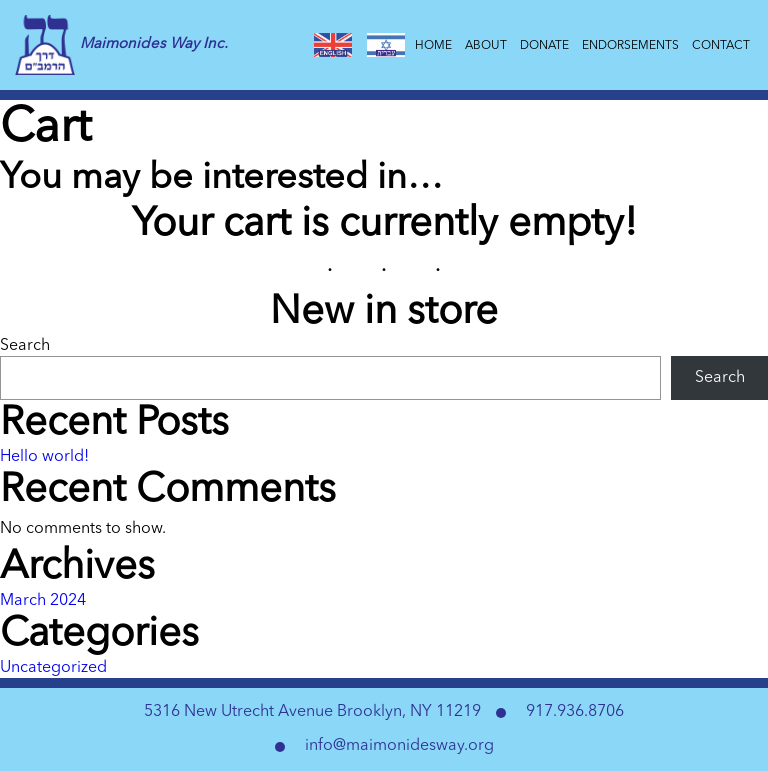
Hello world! (44, 457)
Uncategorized (53, 668)
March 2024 (43, 601)
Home (435, 46)
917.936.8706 (575, 712)
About (487, 46)
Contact (722, 46)
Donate (546, 46)
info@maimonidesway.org (399, 746)
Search (25, 346)
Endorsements (632, 46)
